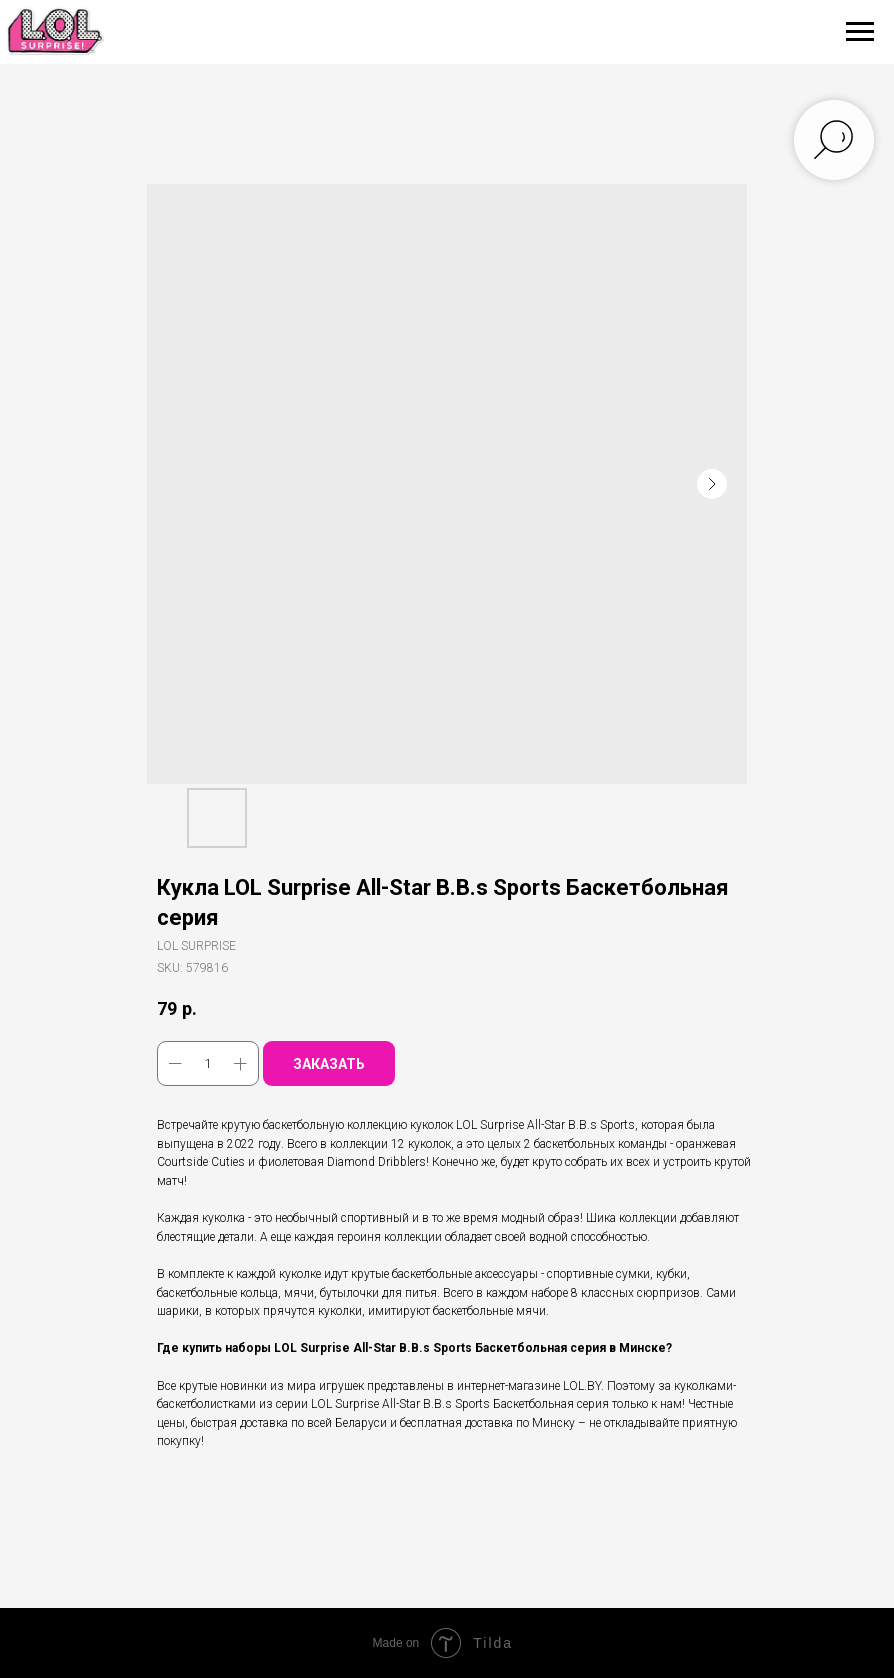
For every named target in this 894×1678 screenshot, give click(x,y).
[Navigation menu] (860, 32)
